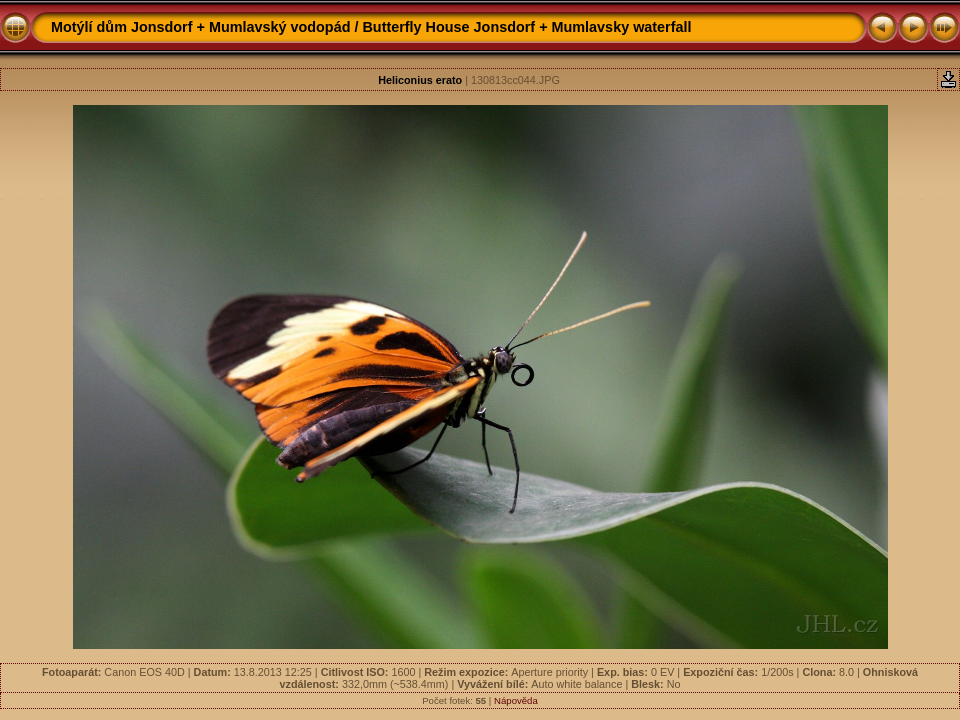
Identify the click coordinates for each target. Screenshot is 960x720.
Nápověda (516, 700)
